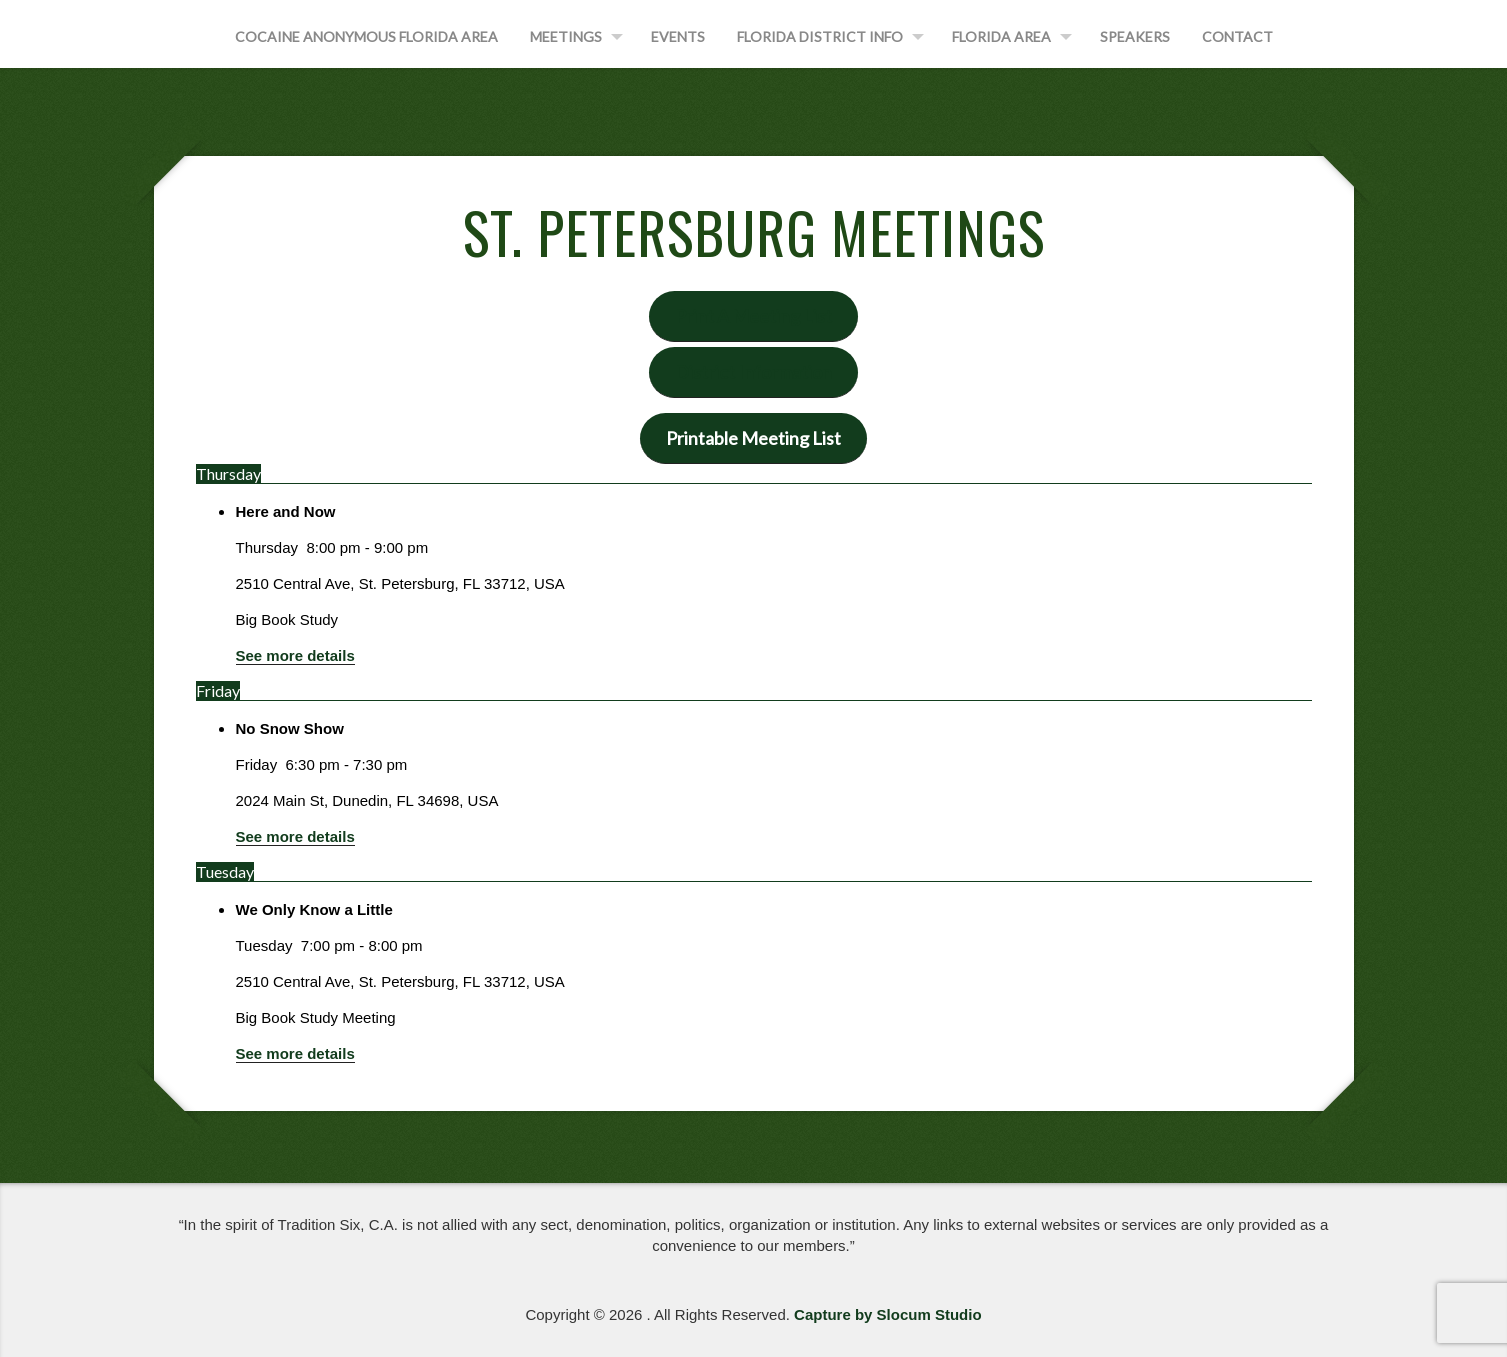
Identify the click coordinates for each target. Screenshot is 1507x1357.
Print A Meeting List (753, 316)
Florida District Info (820, 36)
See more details (295, 655)
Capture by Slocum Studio (888, 1314)
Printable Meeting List (753, 438)
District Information (753, 372)
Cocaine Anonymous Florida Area (366, 36)
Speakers (1135, 36)
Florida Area (1001, 36)
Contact (1237, 36)
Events (678, 36)
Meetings (566, 36)
